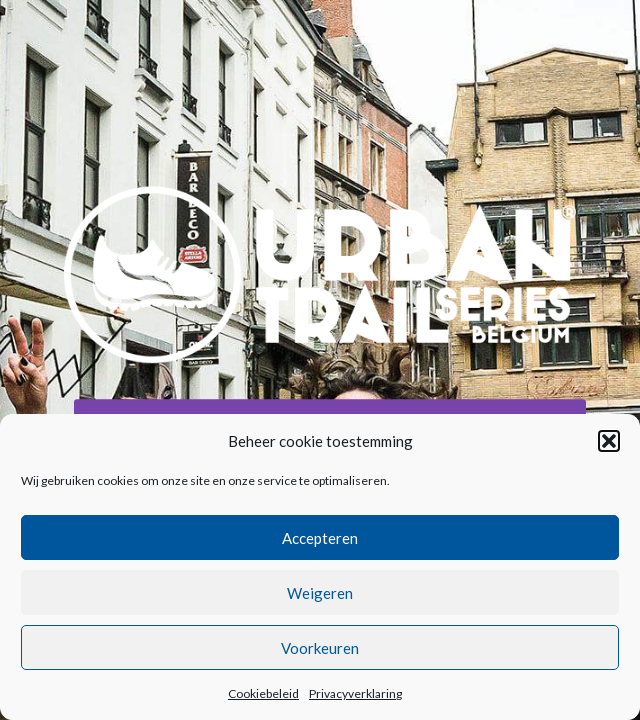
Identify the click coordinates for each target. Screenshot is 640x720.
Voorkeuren (320, 648)
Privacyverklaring (355, 693)
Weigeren (320, 593)
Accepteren (320, 538)
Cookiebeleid (263, 693)
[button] (609, 441)
